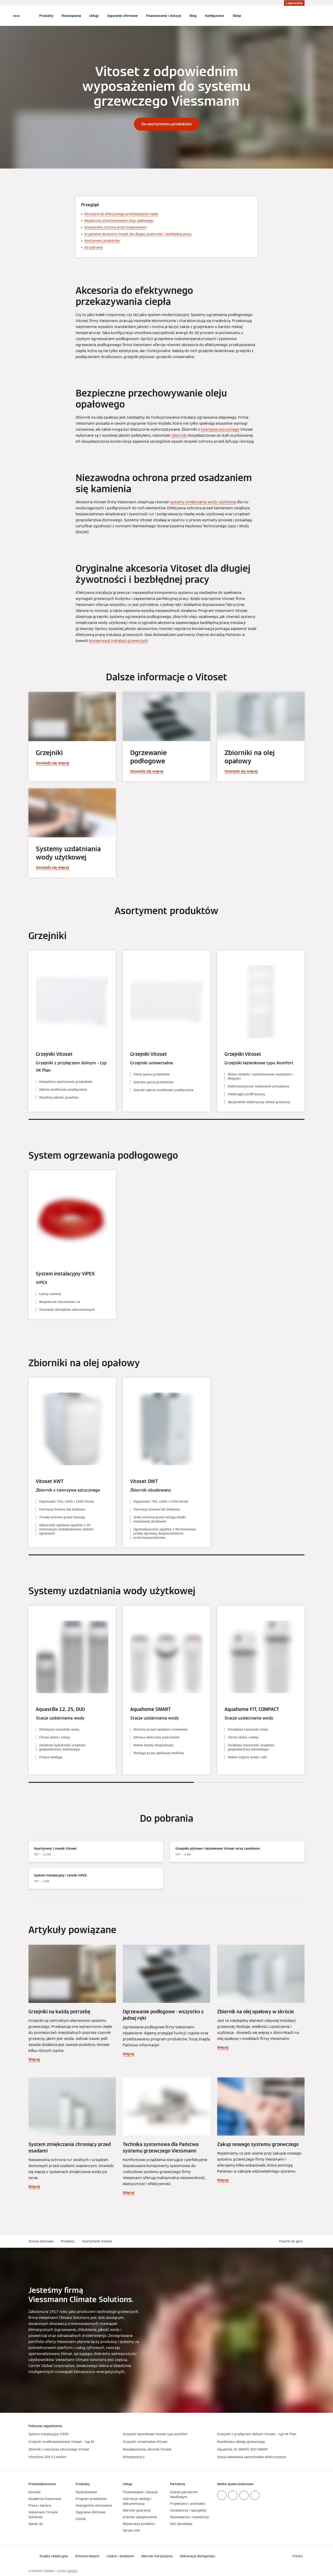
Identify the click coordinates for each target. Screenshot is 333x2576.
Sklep (237, 16)
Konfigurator (214, 16)
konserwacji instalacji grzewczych (118, 640)
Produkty (46, 16)
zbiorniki (179, 435)
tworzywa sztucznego (220, 429)
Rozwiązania (71, 16)
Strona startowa (40, 2241)
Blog (193, 16)
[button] (291, 2241)
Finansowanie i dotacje (163, 16)
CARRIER (72, 2571)
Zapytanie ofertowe (122, 16)
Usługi (94, 16)
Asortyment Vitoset (97, 2241)
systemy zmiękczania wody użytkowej (203, 502)
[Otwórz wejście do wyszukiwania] (302, 15)
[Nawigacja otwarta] (16, 15)
